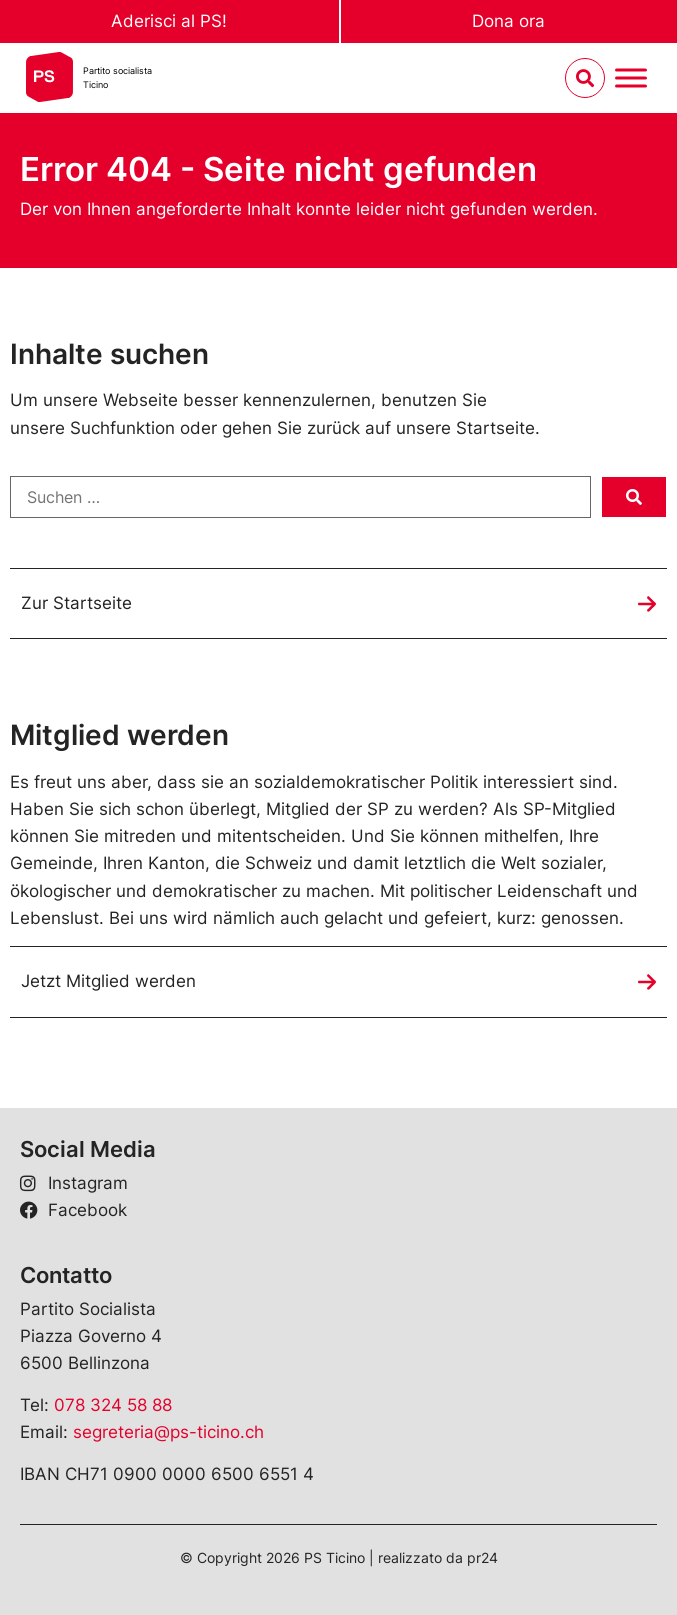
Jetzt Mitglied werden (108, 981)
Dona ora (508, 21)
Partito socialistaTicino (117, 77)
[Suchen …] (300, 497)
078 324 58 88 (113, 1405)
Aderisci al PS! (169, 21)
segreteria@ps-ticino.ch (168, 1432)
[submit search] (634, 497)
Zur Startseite (76, 603)
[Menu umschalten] (631, 78)
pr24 (482, 1557)
